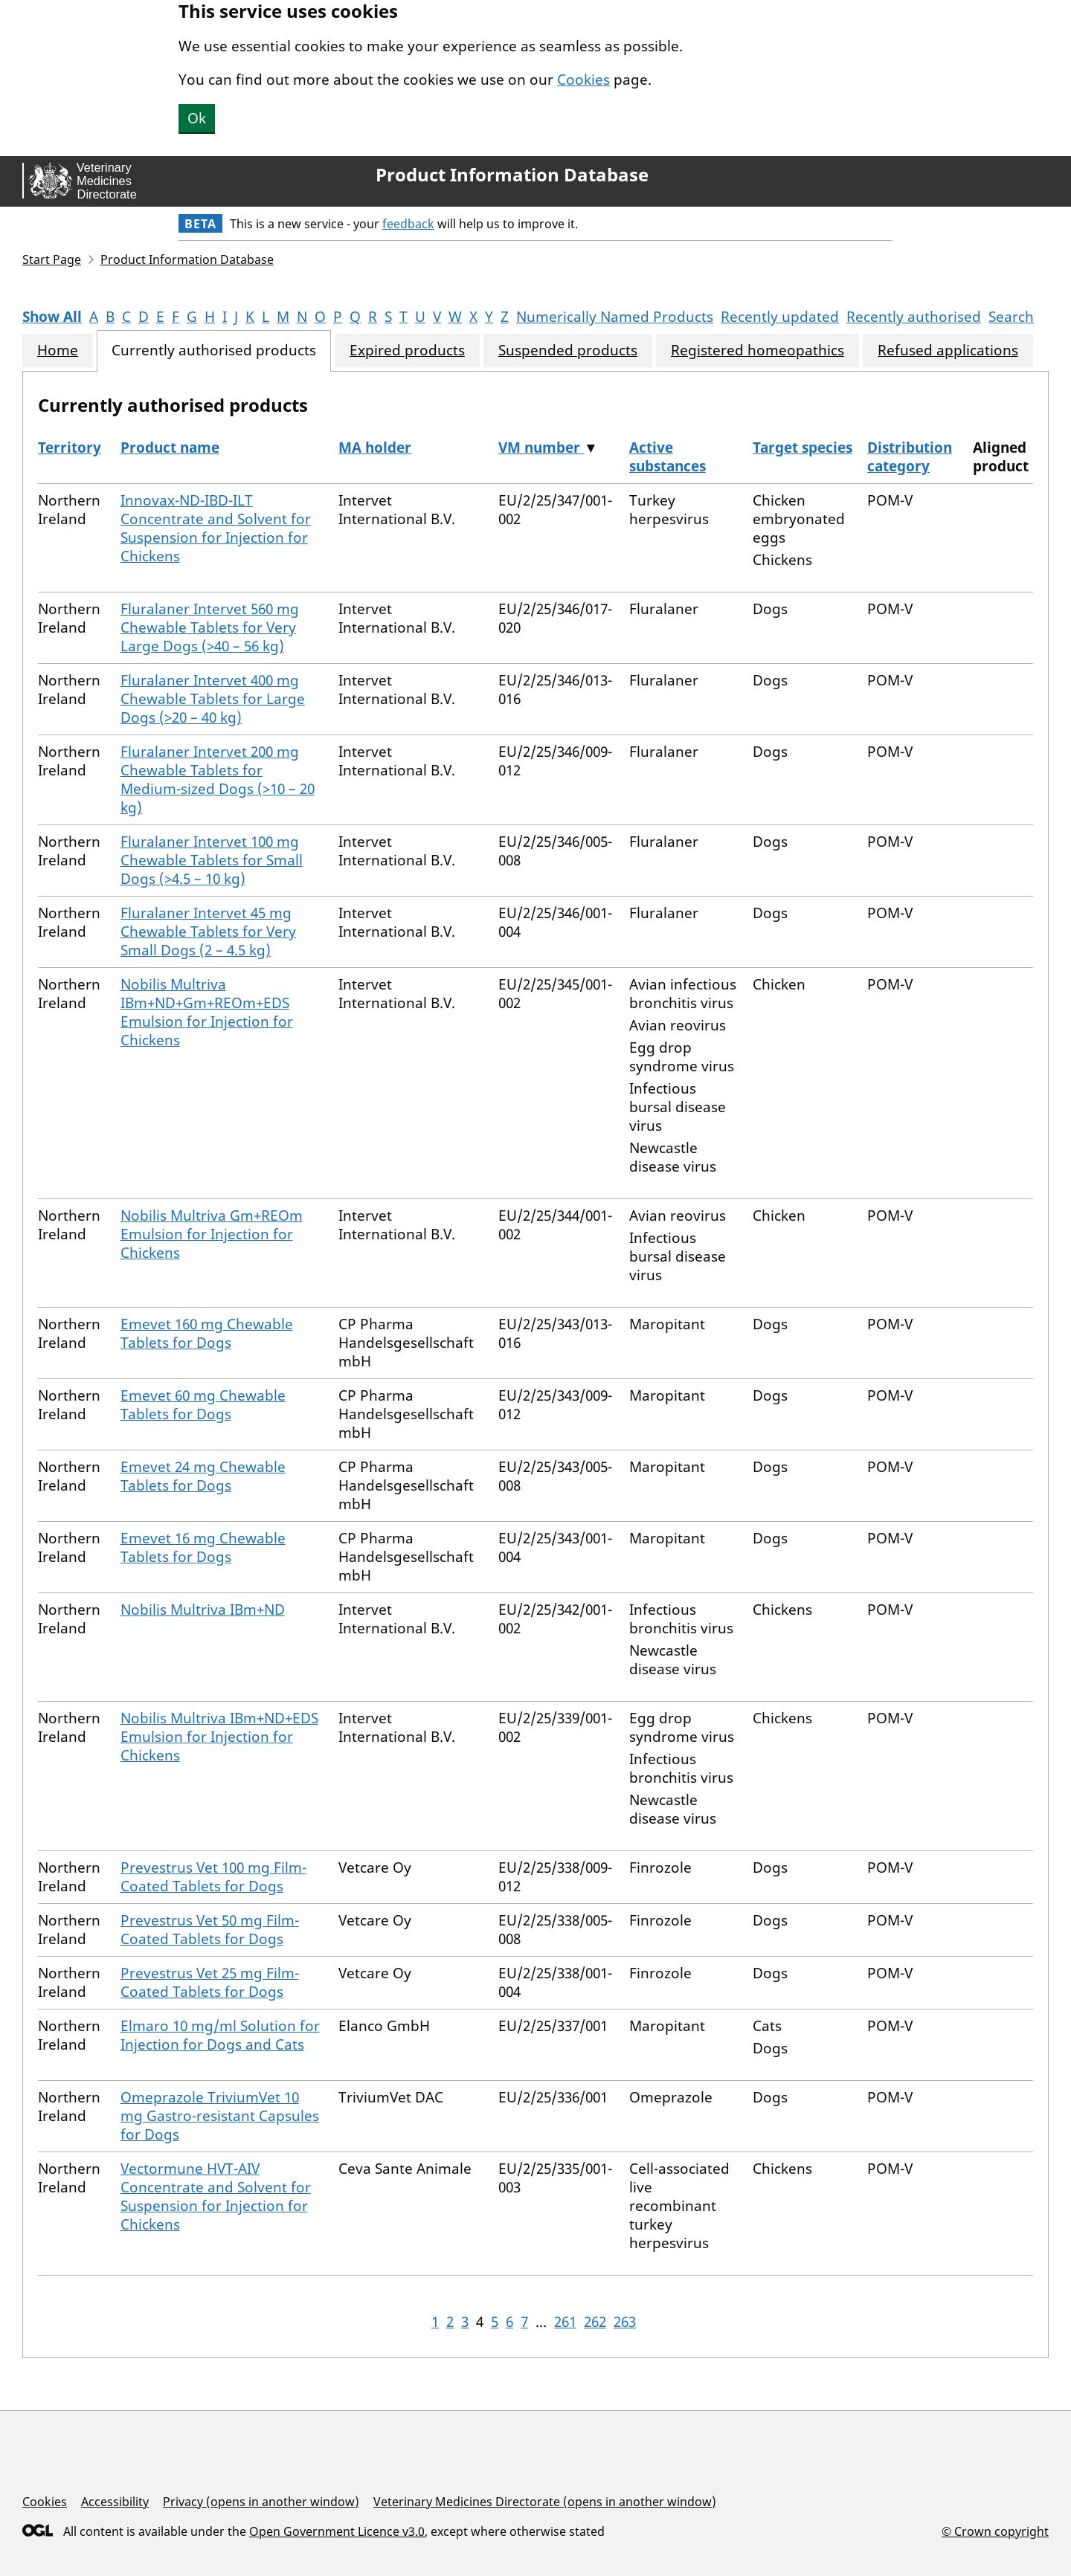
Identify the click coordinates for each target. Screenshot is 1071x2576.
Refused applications (948, 350)
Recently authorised (913, 316)
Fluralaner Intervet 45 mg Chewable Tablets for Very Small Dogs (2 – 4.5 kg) (208, 931)
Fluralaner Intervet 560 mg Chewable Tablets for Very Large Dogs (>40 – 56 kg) (209, 627)
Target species (802, 447)
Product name (169, 447)
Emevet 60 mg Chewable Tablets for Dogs (203, 1405)
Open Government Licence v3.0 (337, 2531)
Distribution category (909, 457)
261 (565, 2321)
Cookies (583, 79)
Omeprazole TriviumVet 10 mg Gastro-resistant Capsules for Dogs (219, 2116)
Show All (52, 316)
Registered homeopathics (757, 350)
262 (595, 2321)
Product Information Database (512, 175)
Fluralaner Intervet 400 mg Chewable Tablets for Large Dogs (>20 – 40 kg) (212, 699)
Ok (196, 118)
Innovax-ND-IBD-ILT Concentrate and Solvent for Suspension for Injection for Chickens (215, 528)
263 (625, 2321)
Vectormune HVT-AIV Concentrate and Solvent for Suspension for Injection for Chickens (215, 2196)
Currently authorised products (214, 350)
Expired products (407, 350)
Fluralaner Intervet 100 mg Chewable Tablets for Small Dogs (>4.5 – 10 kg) (211, 860)
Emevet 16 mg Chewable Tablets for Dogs (203, 1547)
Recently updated (780, 316)
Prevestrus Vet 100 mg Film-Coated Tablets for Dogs (213, 1877)
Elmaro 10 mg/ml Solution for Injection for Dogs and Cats (220, 2035)
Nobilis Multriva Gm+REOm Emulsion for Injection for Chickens (211, 1234)
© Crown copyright (995, 2531)
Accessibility (115, 2501)
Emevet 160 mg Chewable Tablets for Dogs (206, 1333)
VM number (541, 447)
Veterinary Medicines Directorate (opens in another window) (544, 2501)
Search (1011, 316)
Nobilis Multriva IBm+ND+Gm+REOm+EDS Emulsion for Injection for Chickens (206, 1012)
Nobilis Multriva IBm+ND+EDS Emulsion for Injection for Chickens (219, 1736)
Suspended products (567, 350)
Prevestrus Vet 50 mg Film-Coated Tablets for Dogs (209, 1930)
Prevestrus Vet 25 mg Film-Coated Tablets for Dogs (209, 1982)
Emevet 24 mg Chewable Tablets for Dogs (203, 1476)
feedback (408, 224)
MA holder (374, 447)
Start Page (51, 259)
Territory (69, 447)
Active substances (667, 457)
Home (57, 350)
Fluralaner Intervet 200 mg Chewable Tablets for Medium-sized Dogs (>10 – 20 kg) (217, 779)
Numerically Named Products (614, 316)
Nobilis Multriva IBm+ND (202, 1609)
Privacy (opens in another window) (261, 2501)
